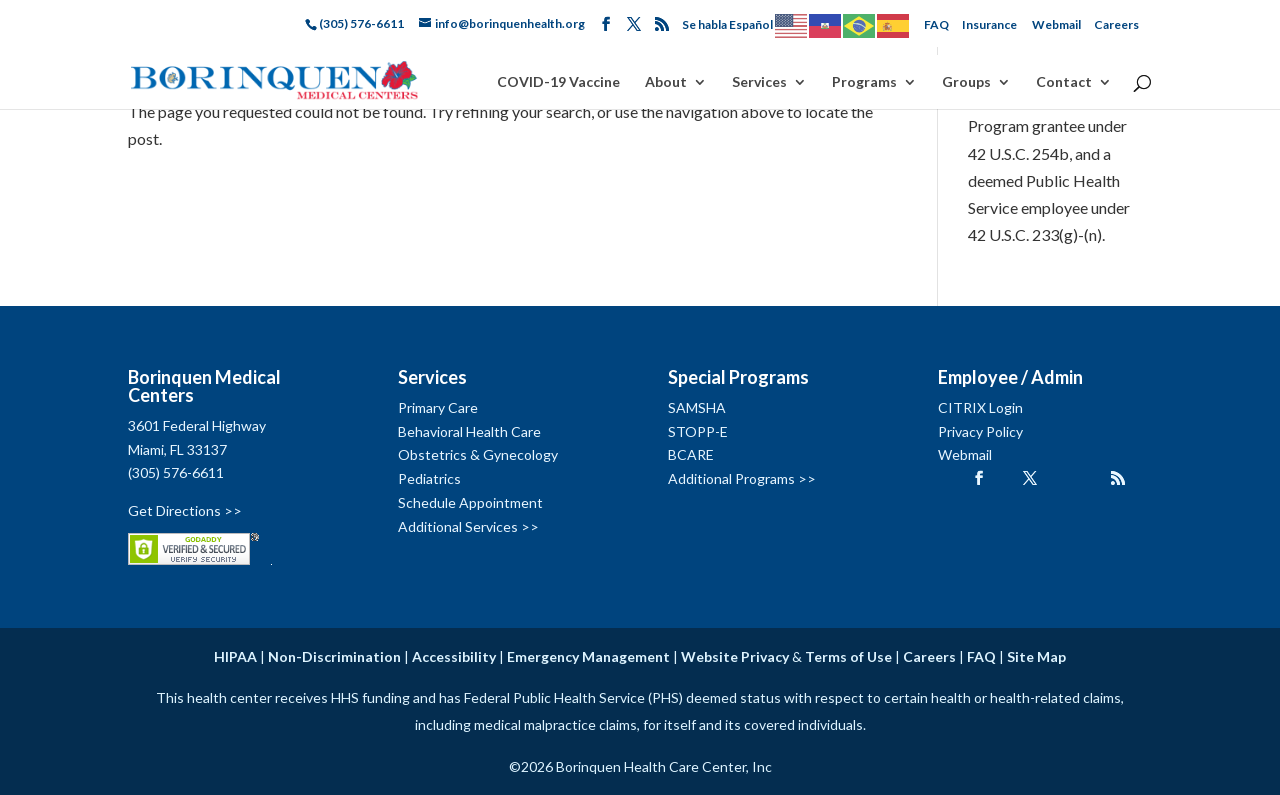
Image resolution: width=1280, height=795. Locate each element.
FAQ (936, 24)
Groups (966, 82)
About (666, 82)
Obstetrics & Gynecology (478, 454)
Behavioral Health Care (469, 431)
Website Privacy (735, 656)
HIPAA (235, 656)
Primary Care (438, 407)
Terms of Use (848, 656)
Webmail (1056, 24)
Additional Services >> (468, 526)
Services (759, 82)
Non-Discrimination (334, 656)
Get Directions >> (185, 510)
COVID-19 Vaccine (558, 82)
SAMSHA (697, 407)
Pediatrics (429, 478)
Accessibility (454, 656)
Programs (864, 82)
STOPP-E (698, 431)
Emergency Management (588, 656)
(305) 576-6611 (176, 472)
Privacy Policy (980, 431)
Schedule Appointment (470, 502)
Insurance (989, 24)
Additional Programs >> (742, 478)
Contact (1064, 82)
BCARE (691, 454)
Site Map (1036, 656)
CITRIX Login (980, 407)
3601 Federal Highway (197, 425)
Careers (1116, 24)
